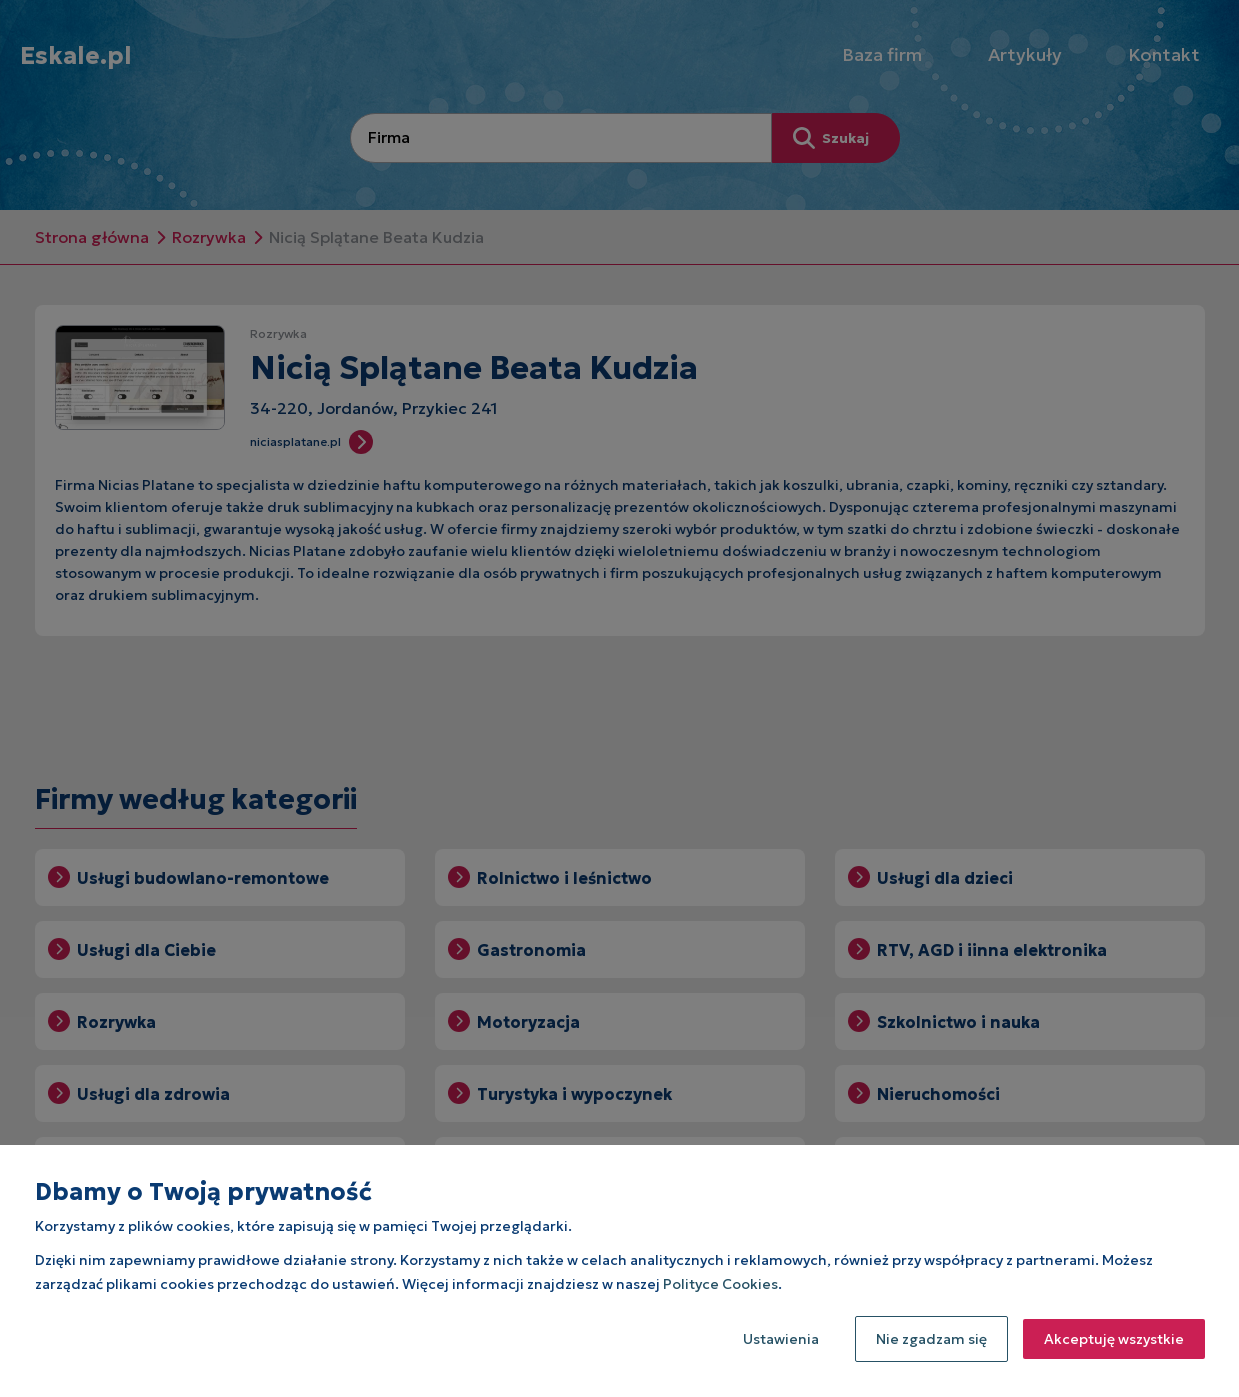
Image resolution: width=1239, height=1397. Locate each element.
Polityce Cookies (720, 1284)
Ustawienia (781, 1339)
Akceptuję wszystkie (1114, 1339)
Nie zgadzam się (931, 1339)
